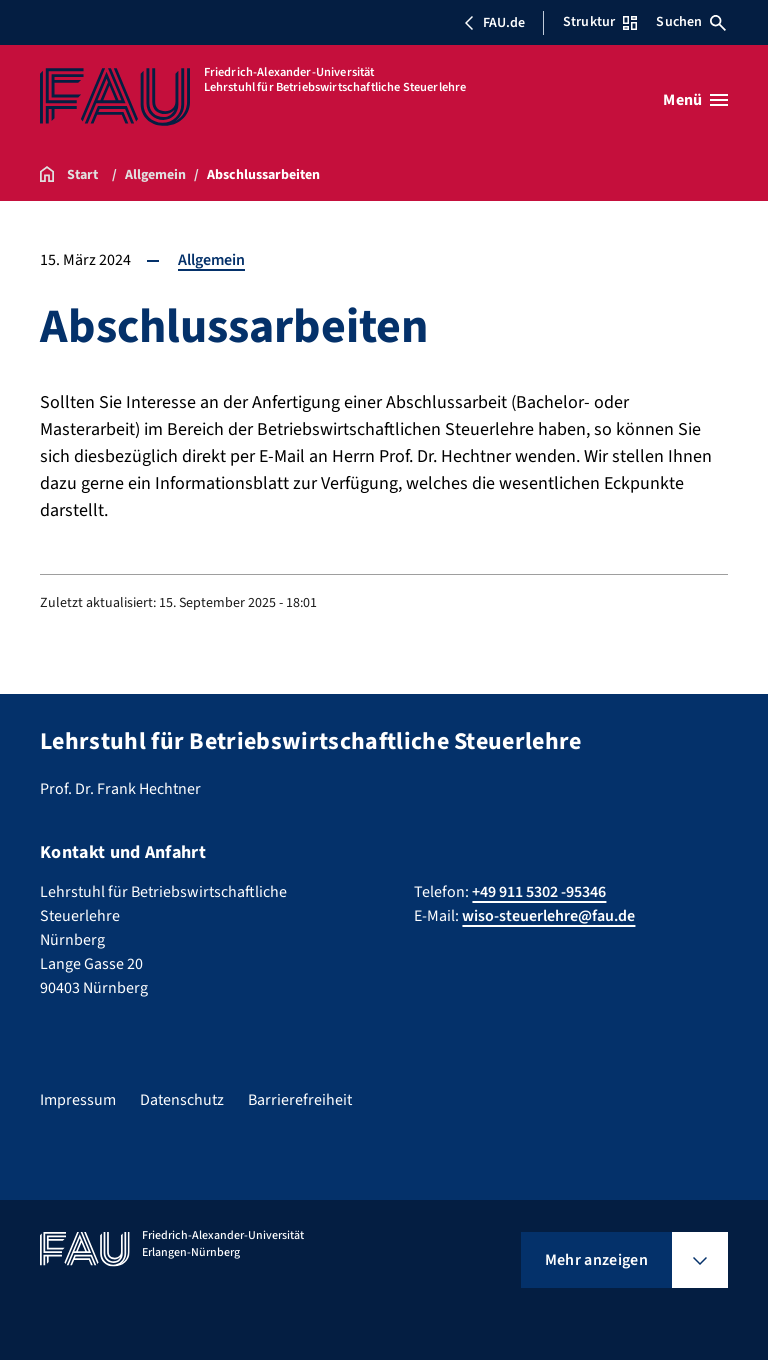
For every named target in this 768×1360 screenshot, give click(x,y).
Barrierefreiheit (300, 1100)
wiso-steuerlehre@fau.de (548, 916)
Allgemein (211, 260)
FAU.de (494, 23)
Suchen (691, 22)
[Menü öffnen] (695, 100)
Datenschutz (182, 1100)
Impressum (78, 1100)
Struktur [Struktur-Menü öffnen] (600, 22)
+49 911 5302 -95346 (539, 892)
